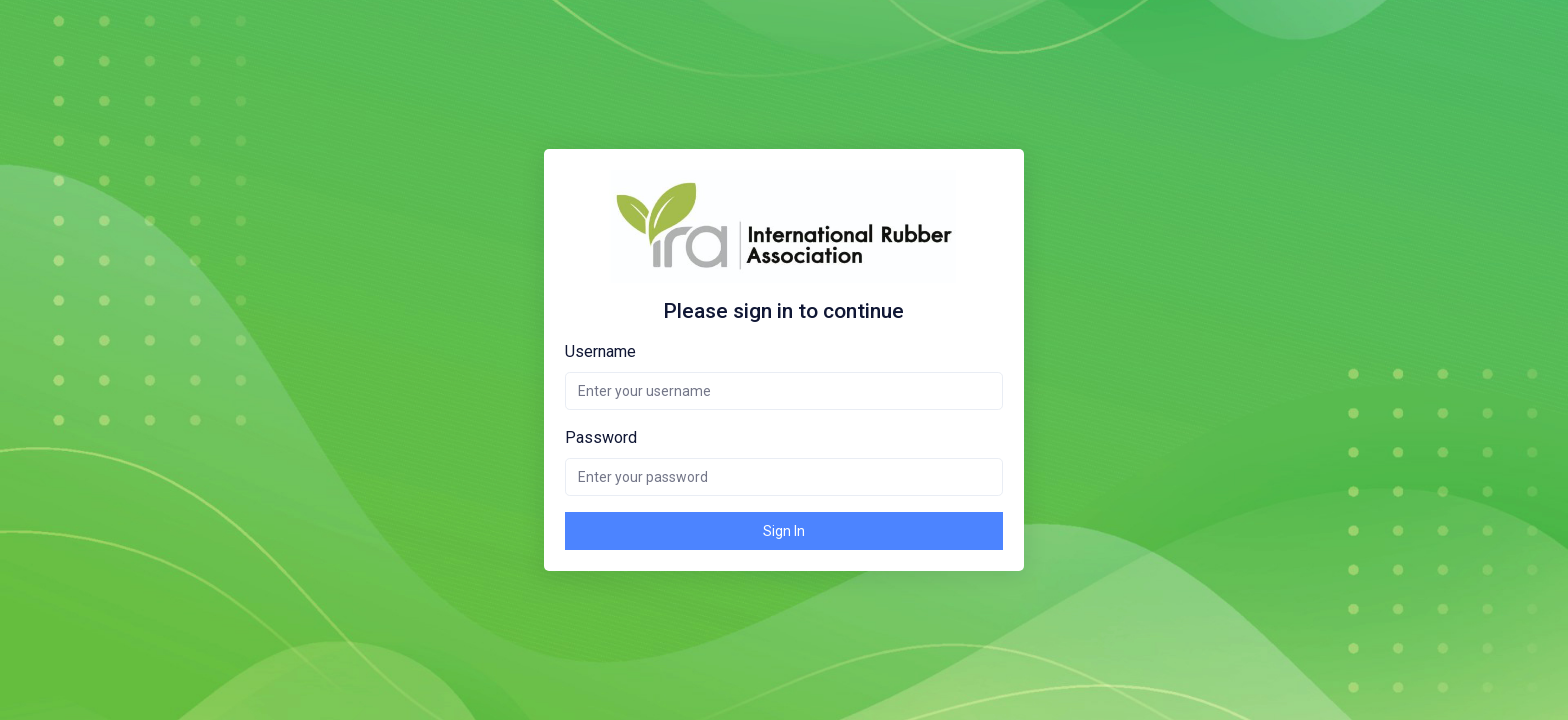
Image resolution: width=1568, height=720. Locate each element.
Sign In (784, 531)
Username (600, 351)
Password (601, 437)
